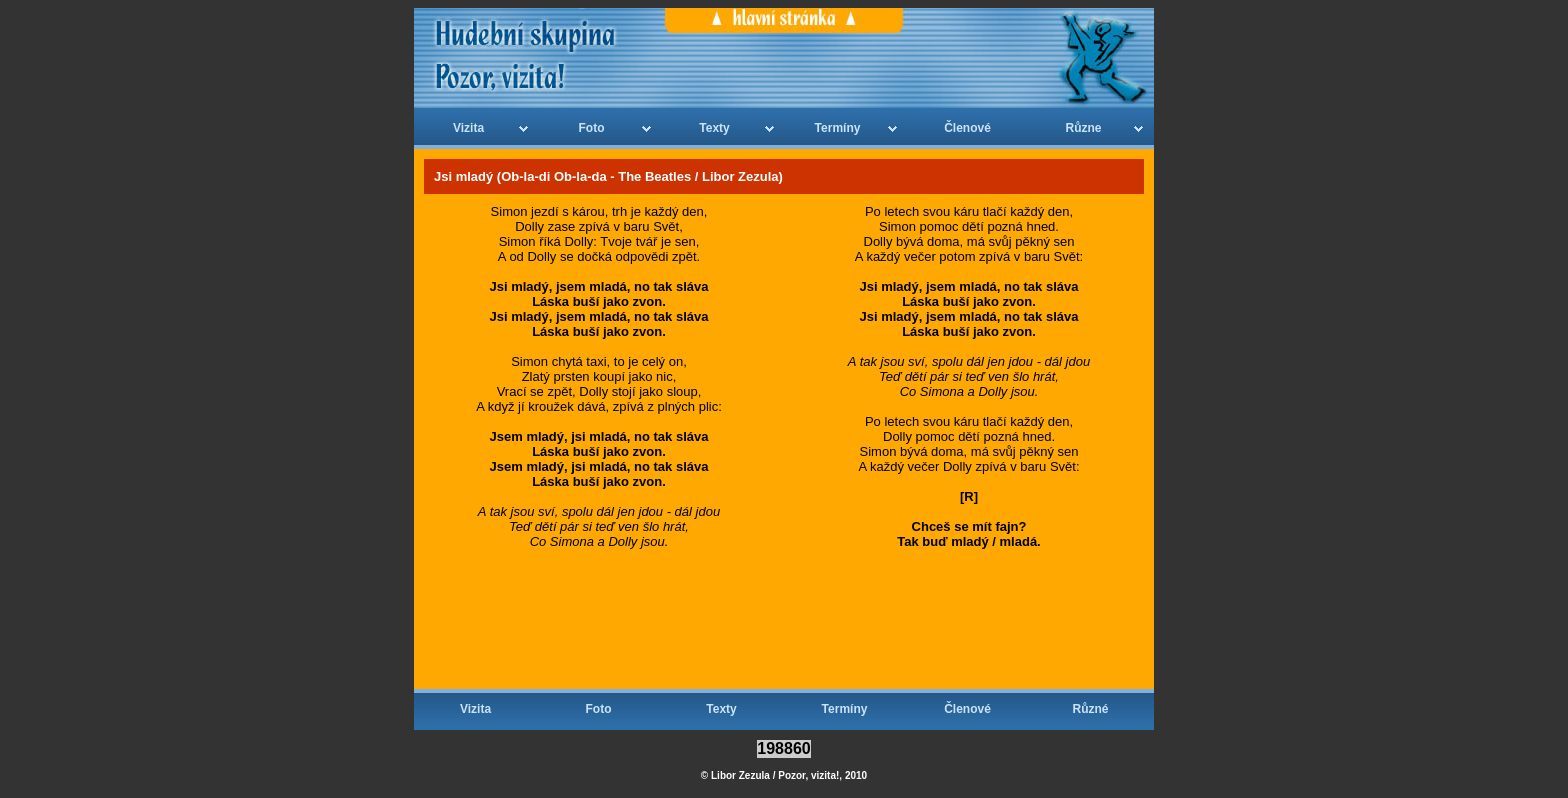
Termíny (838, 128)
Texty (714, 128)
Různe (1084, 128)
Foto (592, 128)
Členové (967, 128)
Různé (1091, 709)
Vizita (468, 128)
